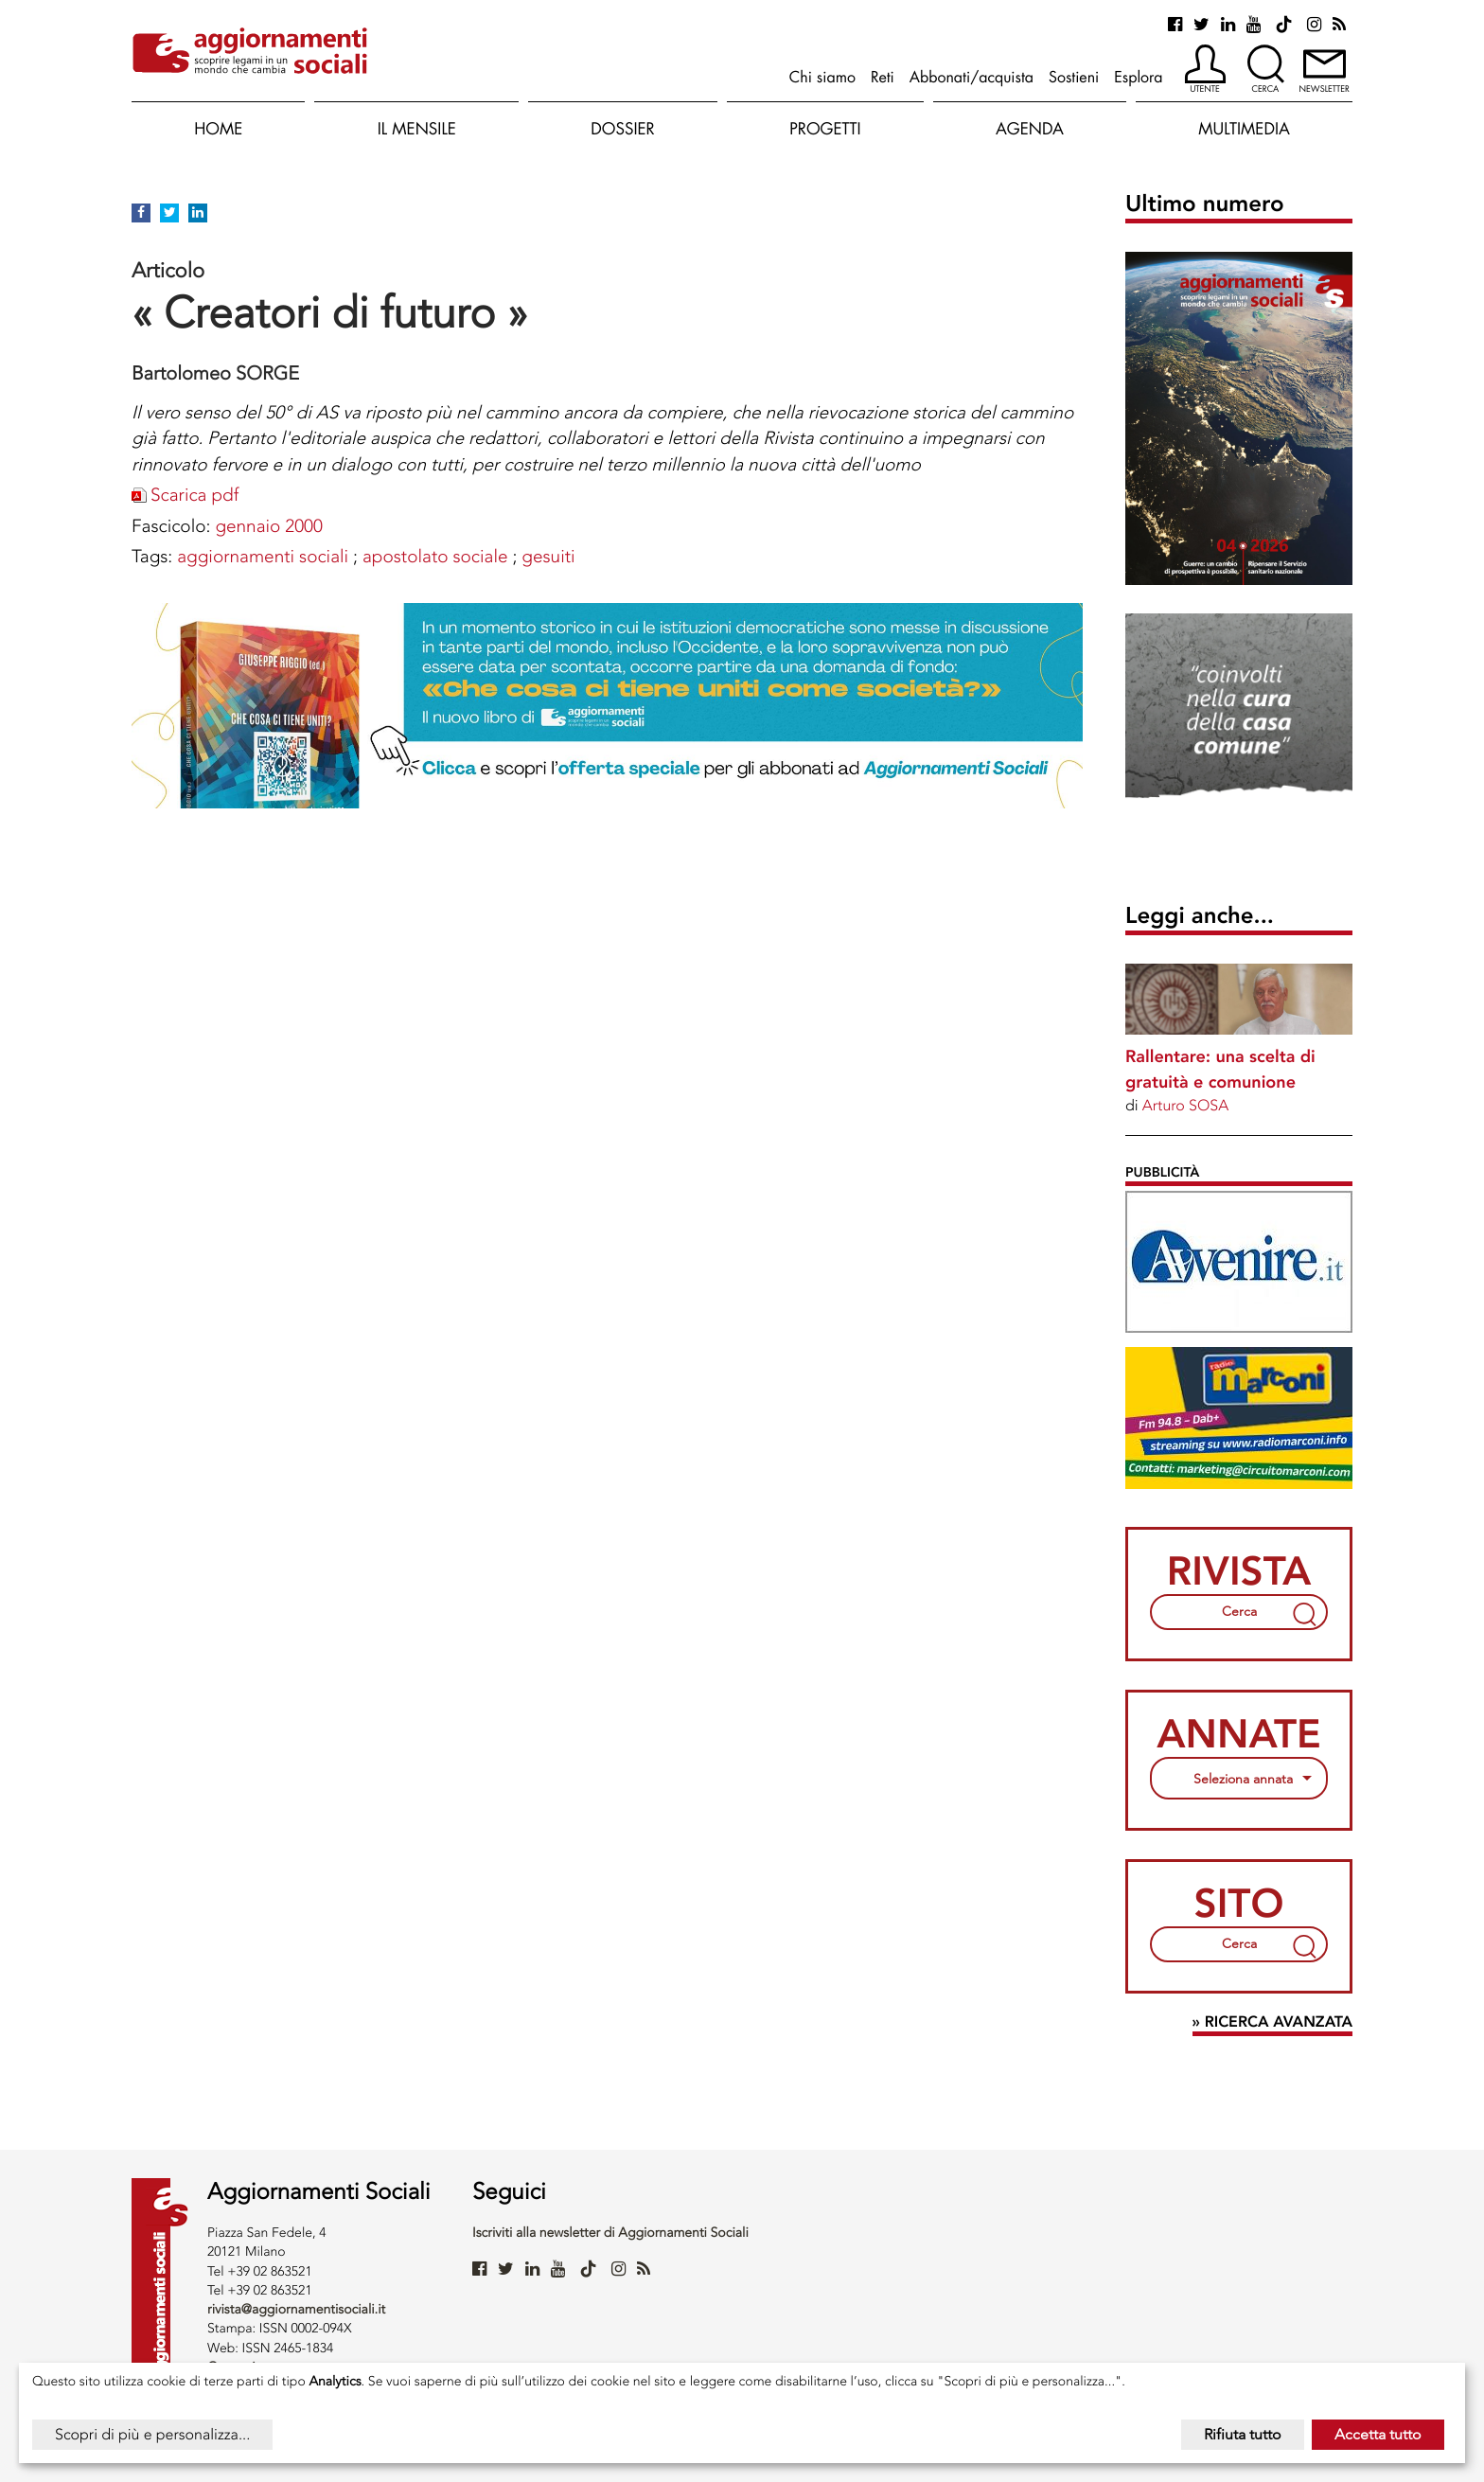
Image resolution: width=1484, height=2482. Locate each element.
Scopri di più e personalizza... (152, 2434)
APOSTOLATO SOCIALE (435, 556)
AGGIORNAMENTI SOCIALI (262, 556)
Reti (882, 76)
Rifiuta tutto (1242, 2434)
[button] (1205, 70)
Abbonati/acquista (972, 76)
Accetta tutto (1378, 2434)
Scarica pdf (194, 494)
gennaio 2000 (268, 526)
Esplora (1138, 76)
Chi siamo (822, 76)
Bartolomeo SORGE (215, 373)
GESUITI (547, 556)
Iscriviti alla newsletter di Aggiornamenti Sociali (610, 2233)
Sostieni (1074, 76)
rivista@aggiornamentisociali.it (296, 2309)
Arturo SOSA (1185, 1105)
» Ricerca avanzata (1272, 2022)
